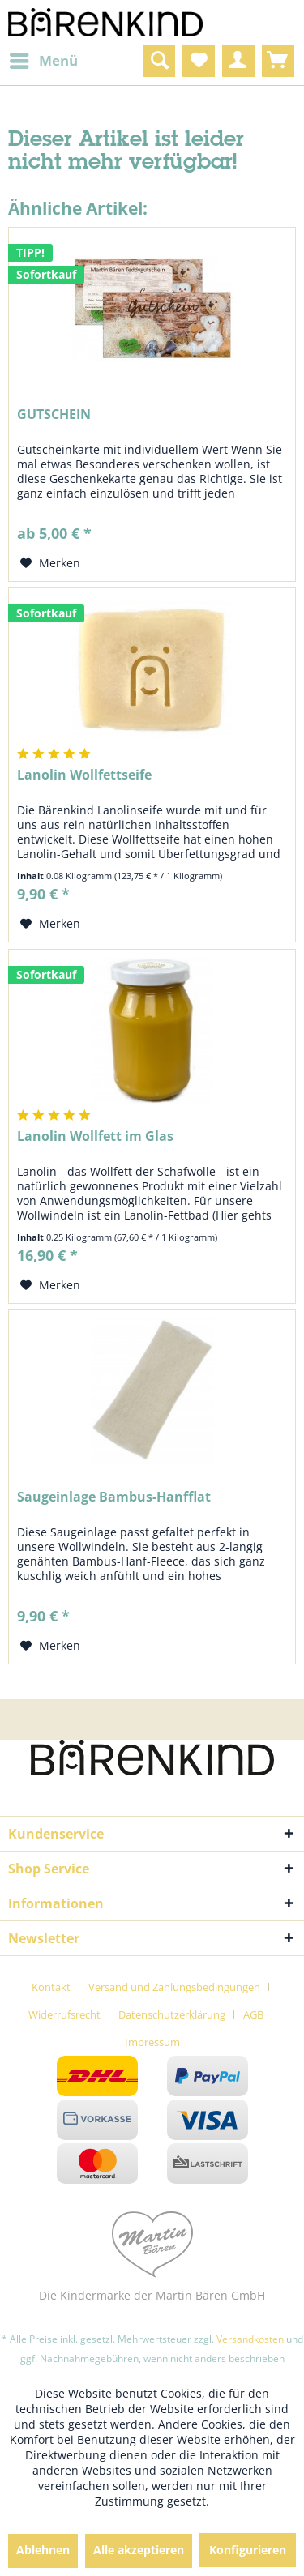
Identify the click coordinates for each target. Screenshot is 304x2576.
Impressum (152, 2042)
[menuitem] (43, 61)
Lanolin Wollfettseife (84, 775)
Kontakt (51, 1987)
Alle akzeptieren (138, 2549)
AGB (253, 2014)
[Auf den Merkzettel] (50, 563)
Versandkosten (250, 2339)
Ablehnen (43, 2549)
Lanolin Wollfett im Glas (95, 1136)
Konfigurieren (247, 2549)
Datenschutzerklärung (171, 2014)
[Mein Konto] (238, 61)
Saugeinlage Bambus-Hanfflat (114, 1497)
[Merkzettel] (198, 61)
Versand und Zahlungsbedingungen (174, 1987)
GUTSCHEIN (54, 414)
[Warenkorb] (278, 61)
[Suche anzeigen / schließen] (159, 61)
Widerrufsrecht (64, 2014)
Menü (44, 59)
